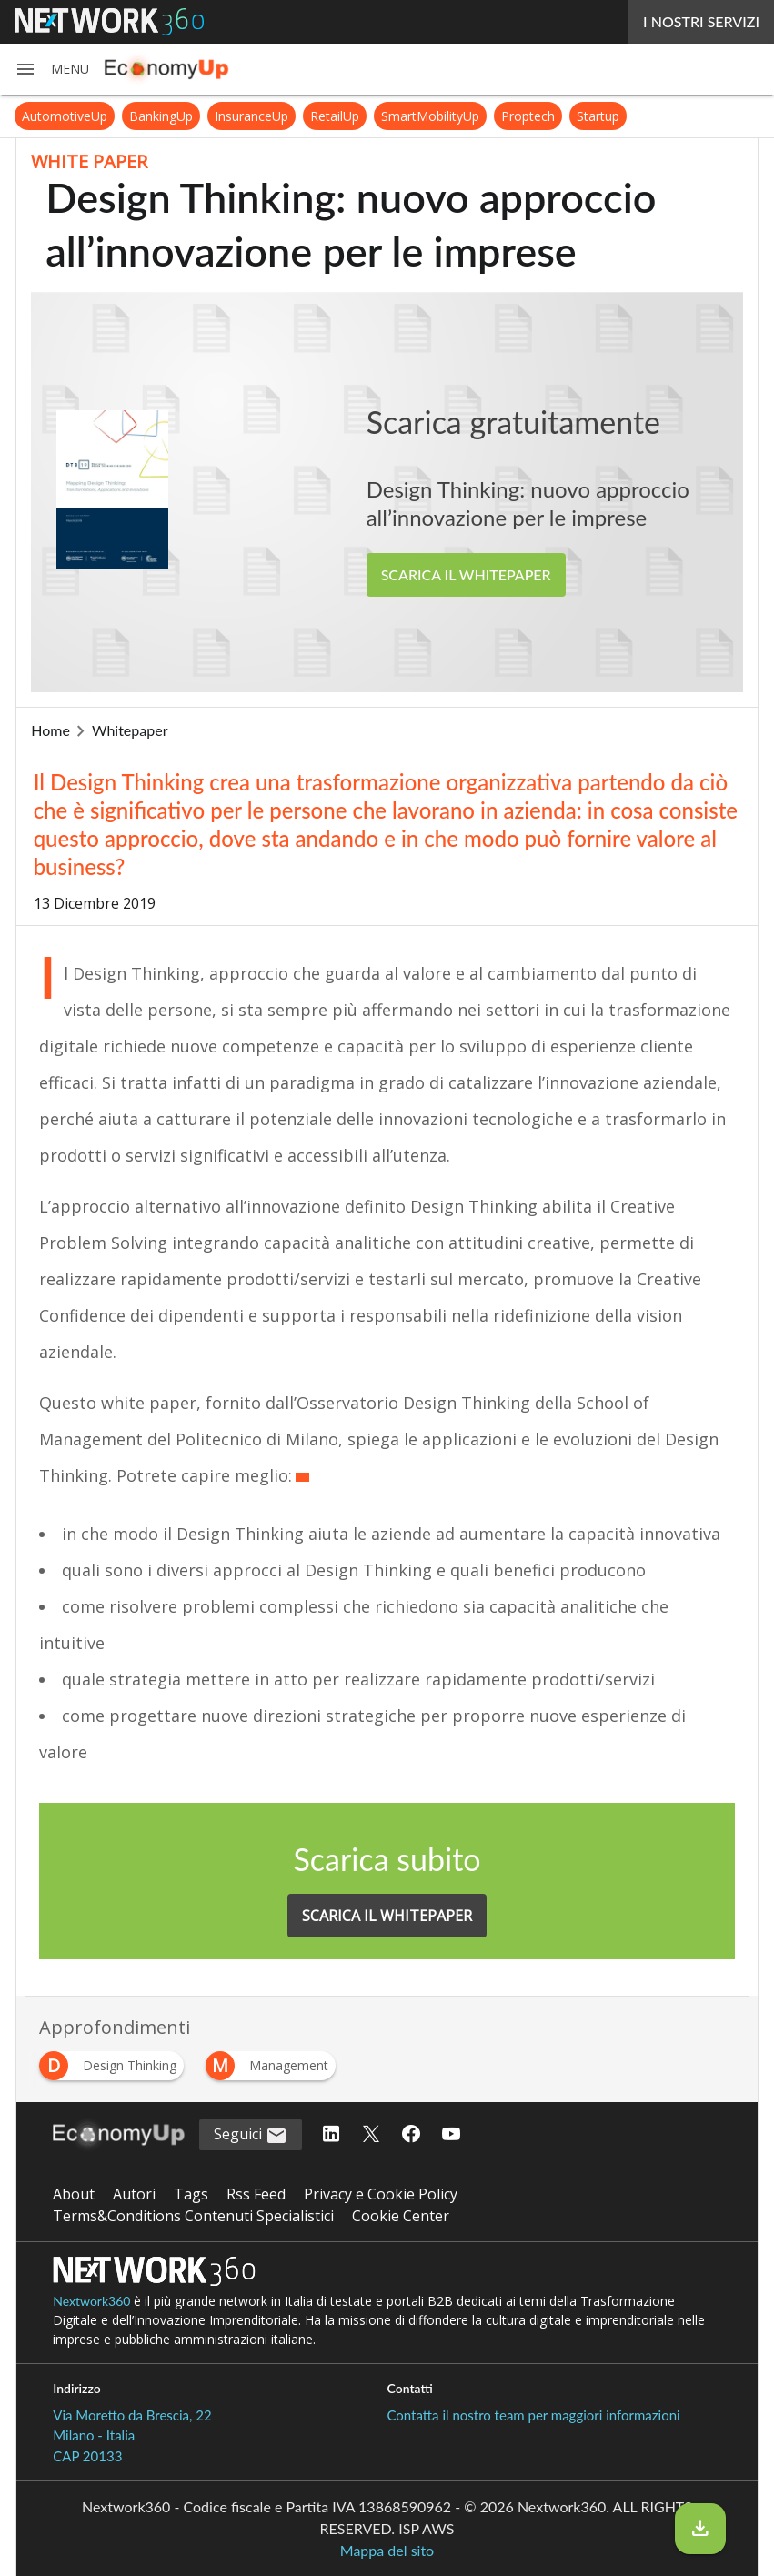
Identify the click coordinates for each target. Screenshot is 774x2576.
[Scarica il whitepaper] (700, 2528)
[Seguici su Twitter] (371, 2135)
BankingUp (161, 116)
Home (50, 730)
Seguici (250, 2135)
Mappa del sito (387, 2550)
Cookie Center (400, 2216)
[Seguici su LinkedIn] (331, 2135)
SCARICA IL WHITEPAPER (466, 574)
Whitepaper (130, 730)
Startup (598, 116)
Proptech (528, 116)
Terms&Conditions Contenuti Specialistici (193, 2216)
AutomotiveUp (64, 116)
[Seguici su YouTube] (451, 2135)
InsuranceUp (251, 116)
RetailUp (334, 116)
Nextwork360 (91, 2301)
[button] (52, 69)
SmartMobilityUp (430, 116)
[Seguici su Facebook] (411, 2135)
